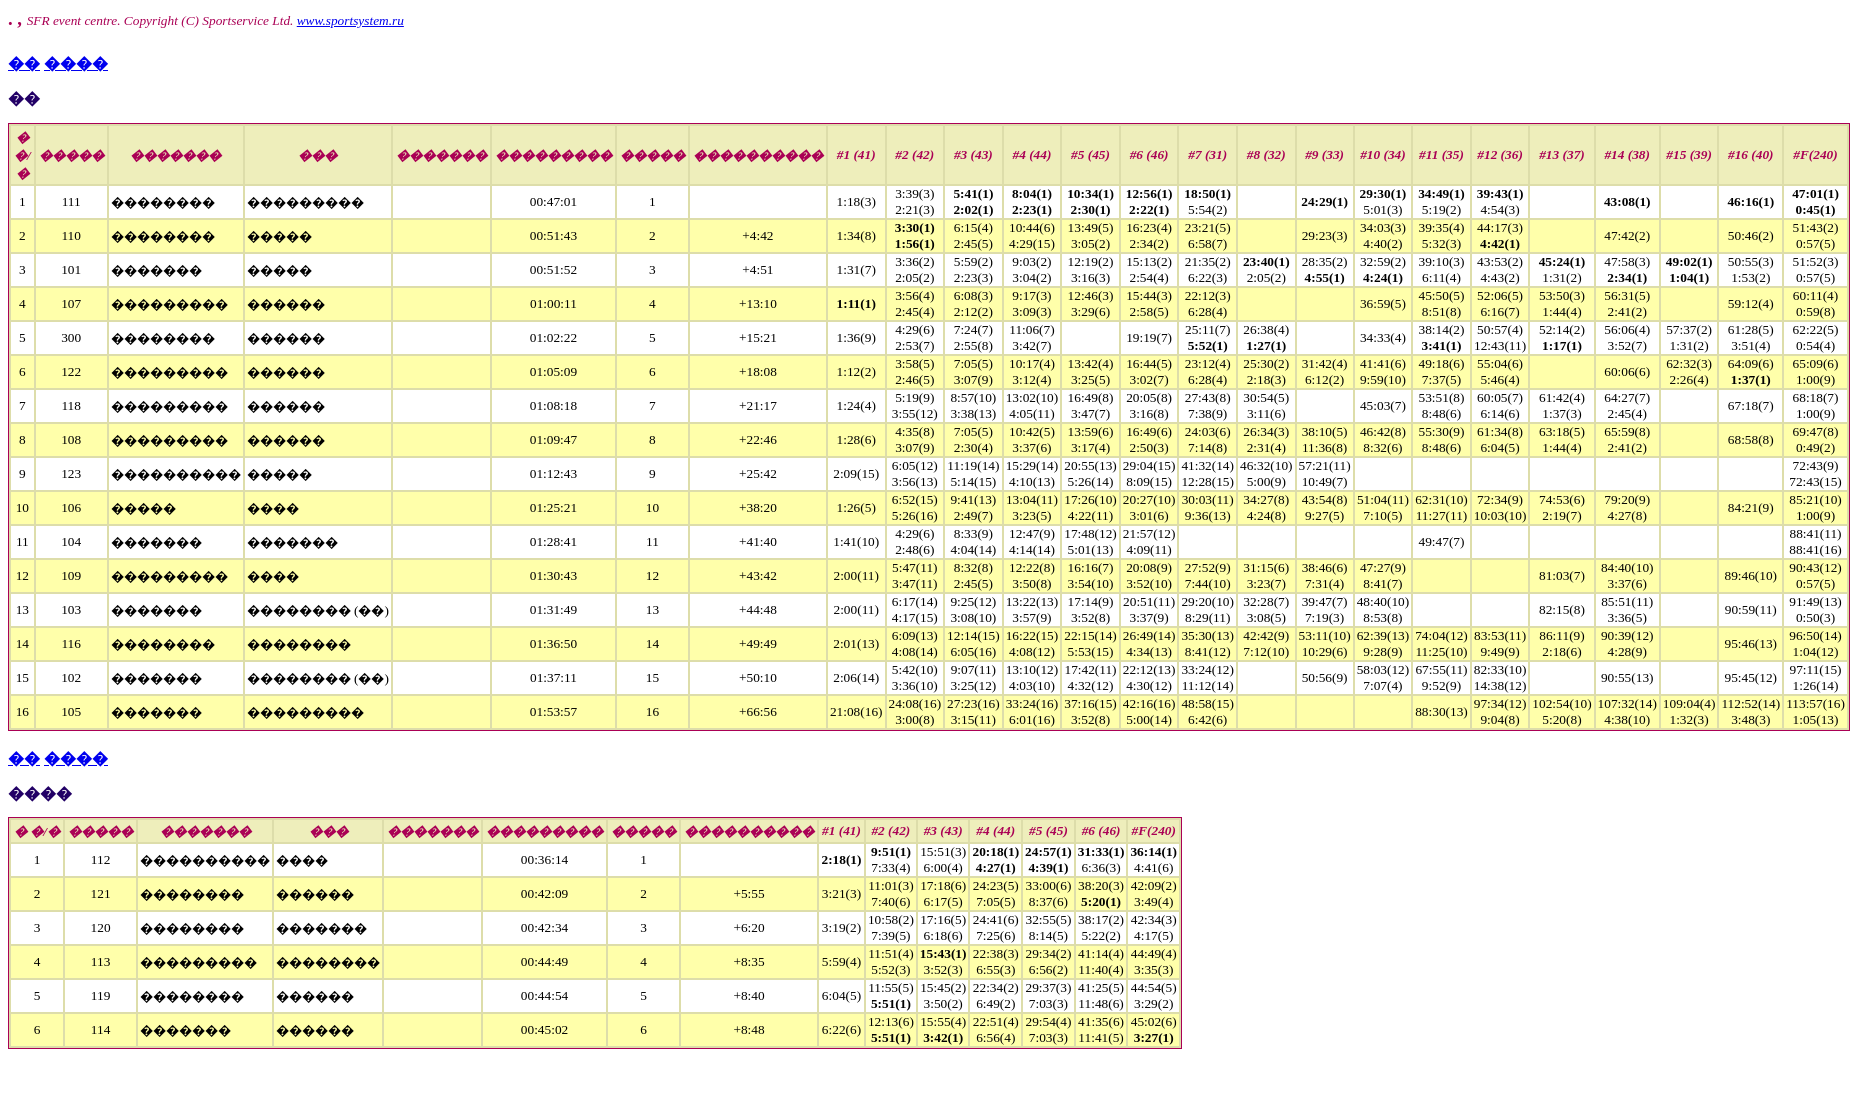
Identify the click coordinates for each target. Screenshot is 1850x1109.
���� (76, 63)
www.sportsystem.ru (350, 20)
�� (24, 63)
